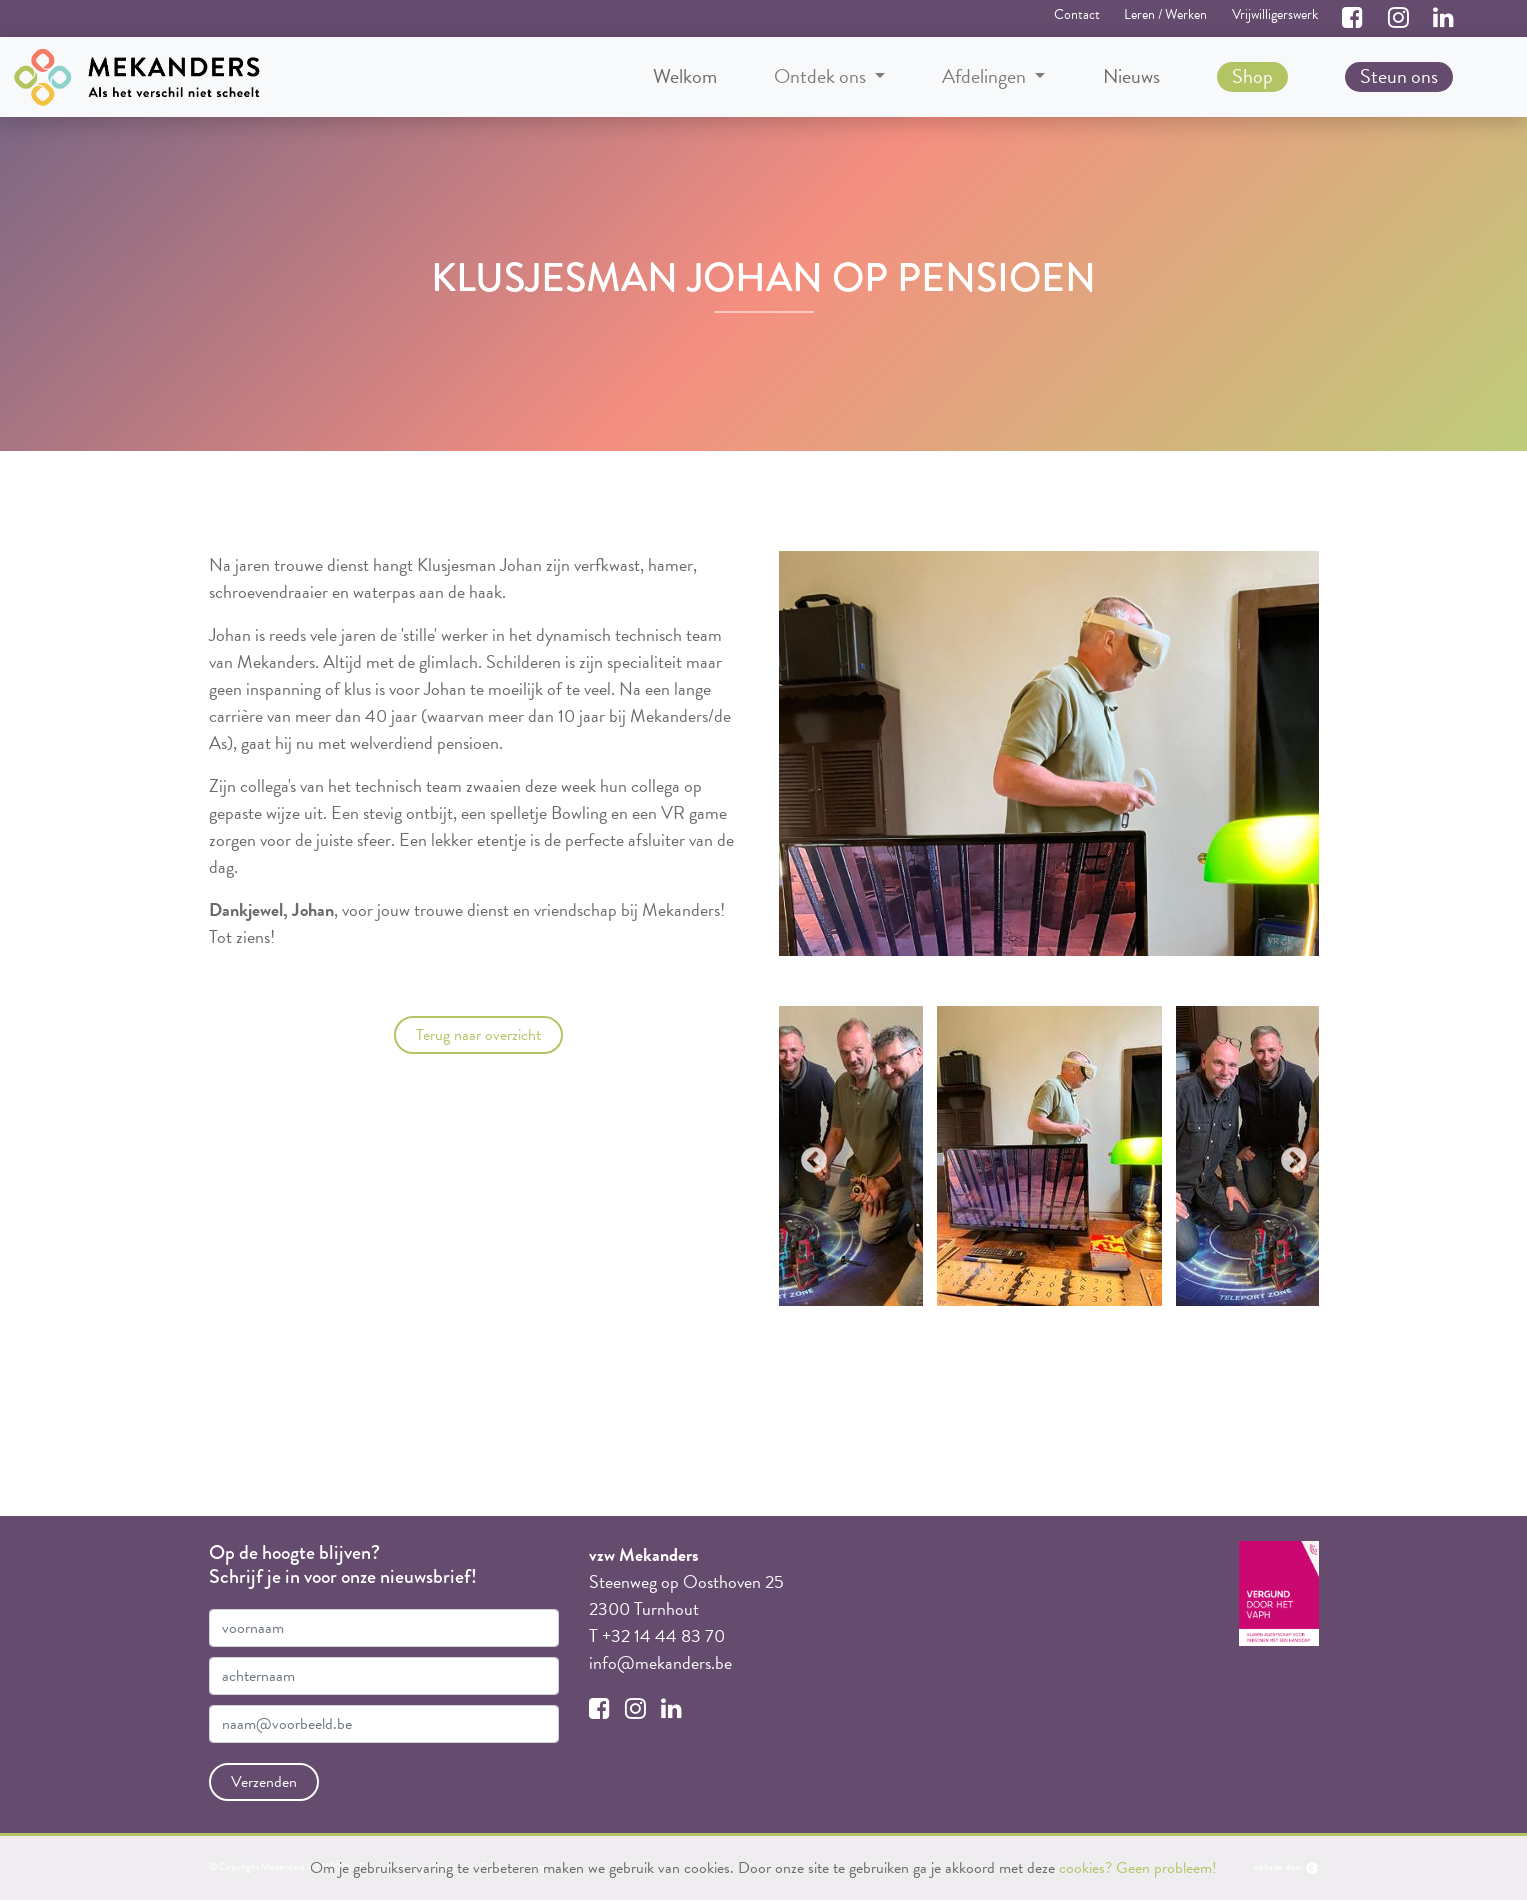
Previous (809, 1156)
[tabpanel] (1049, 1156)
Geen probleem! (1166, 1868)
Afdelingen (986, 76)
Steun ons (1399, 76)
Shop (1252, 76)
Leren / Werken (1165, 14)
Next (1289, 1156)
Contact (1077, 14)
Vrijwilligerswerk (1275, 14)
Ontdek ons (822, 76)
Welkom (685, 76)
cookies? (1085, 1868)
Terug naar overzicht (478, 1035)
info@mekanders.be (660, 1662)
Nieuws (1131, 76)
